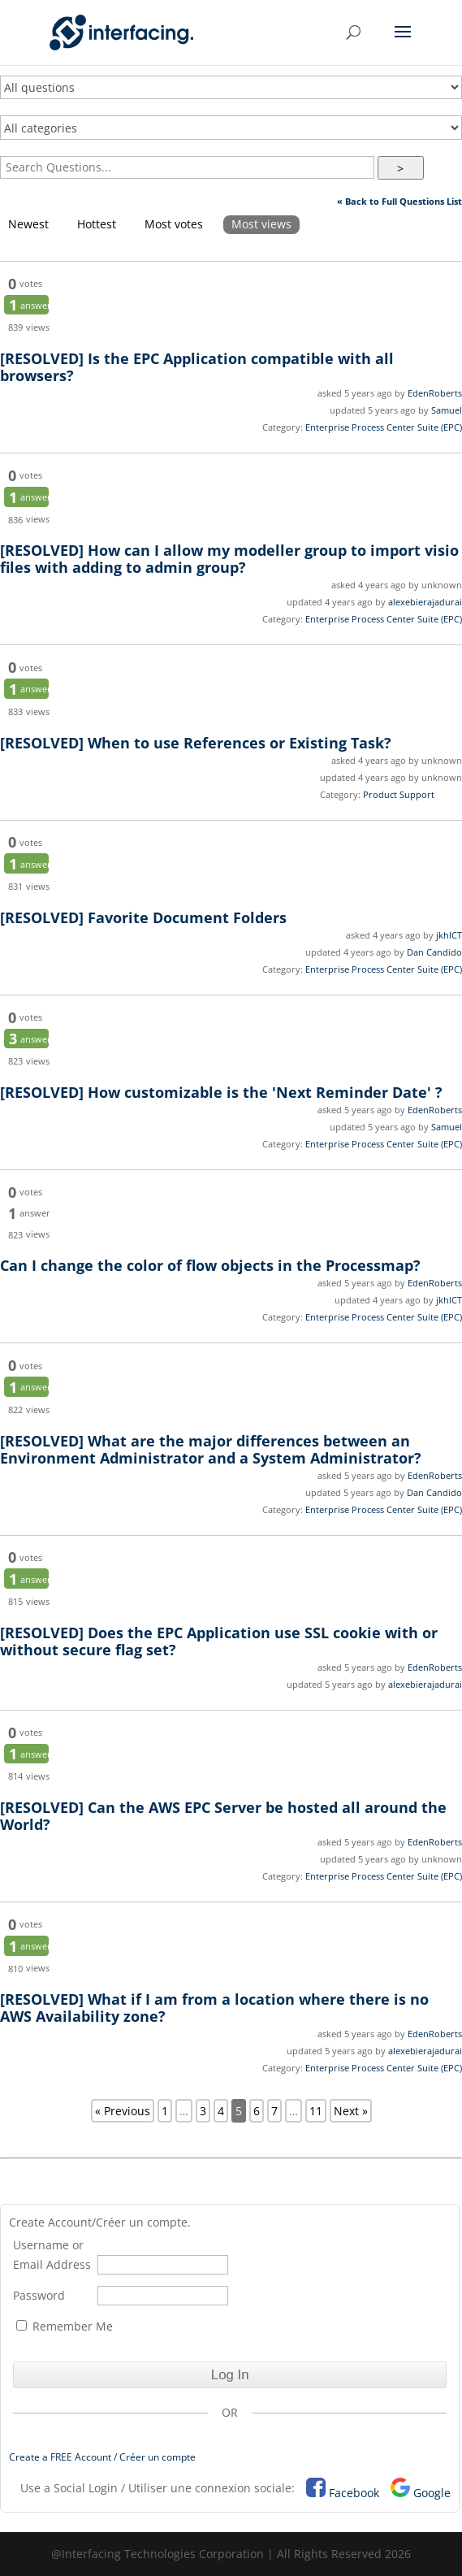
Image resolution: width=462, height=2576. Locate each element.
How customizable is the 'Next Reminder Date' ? (221, 1092)
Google (432, 2492)
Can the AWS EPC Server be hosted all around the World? (223, 1816)
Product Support (398, 794)
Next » (351, 2110)
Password (39, 2295)
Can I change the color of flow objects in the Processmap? (212, 1265)
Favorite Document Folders (143, 917)
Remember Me (64, 2326)
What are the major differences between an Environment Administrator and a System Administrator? (210, 1449)
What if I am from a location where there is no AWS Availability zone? (214, 2007)
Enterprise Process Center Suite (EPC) (383, 427)
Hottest (96, 224)
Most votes (174, 224)
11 (315, 2110)
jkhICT (449, 935)
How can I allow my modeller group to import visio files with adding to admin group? (229, 558)
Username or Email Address (52, 2254)
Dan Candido (434, 952)
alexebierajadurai (425, 602)
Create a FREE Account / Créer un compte (102, 2457)
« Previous (122, 2110)
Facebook (354, 2492)
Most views (261, 224)
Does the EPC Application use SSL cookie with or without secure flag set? (219, 1641)
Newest (28, 224)
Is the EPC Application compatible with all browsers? (197, 367)
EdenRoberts (435, 393)
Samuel (446, 410)
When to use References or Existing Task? (195, 742)
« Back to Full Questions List (399, 201)
